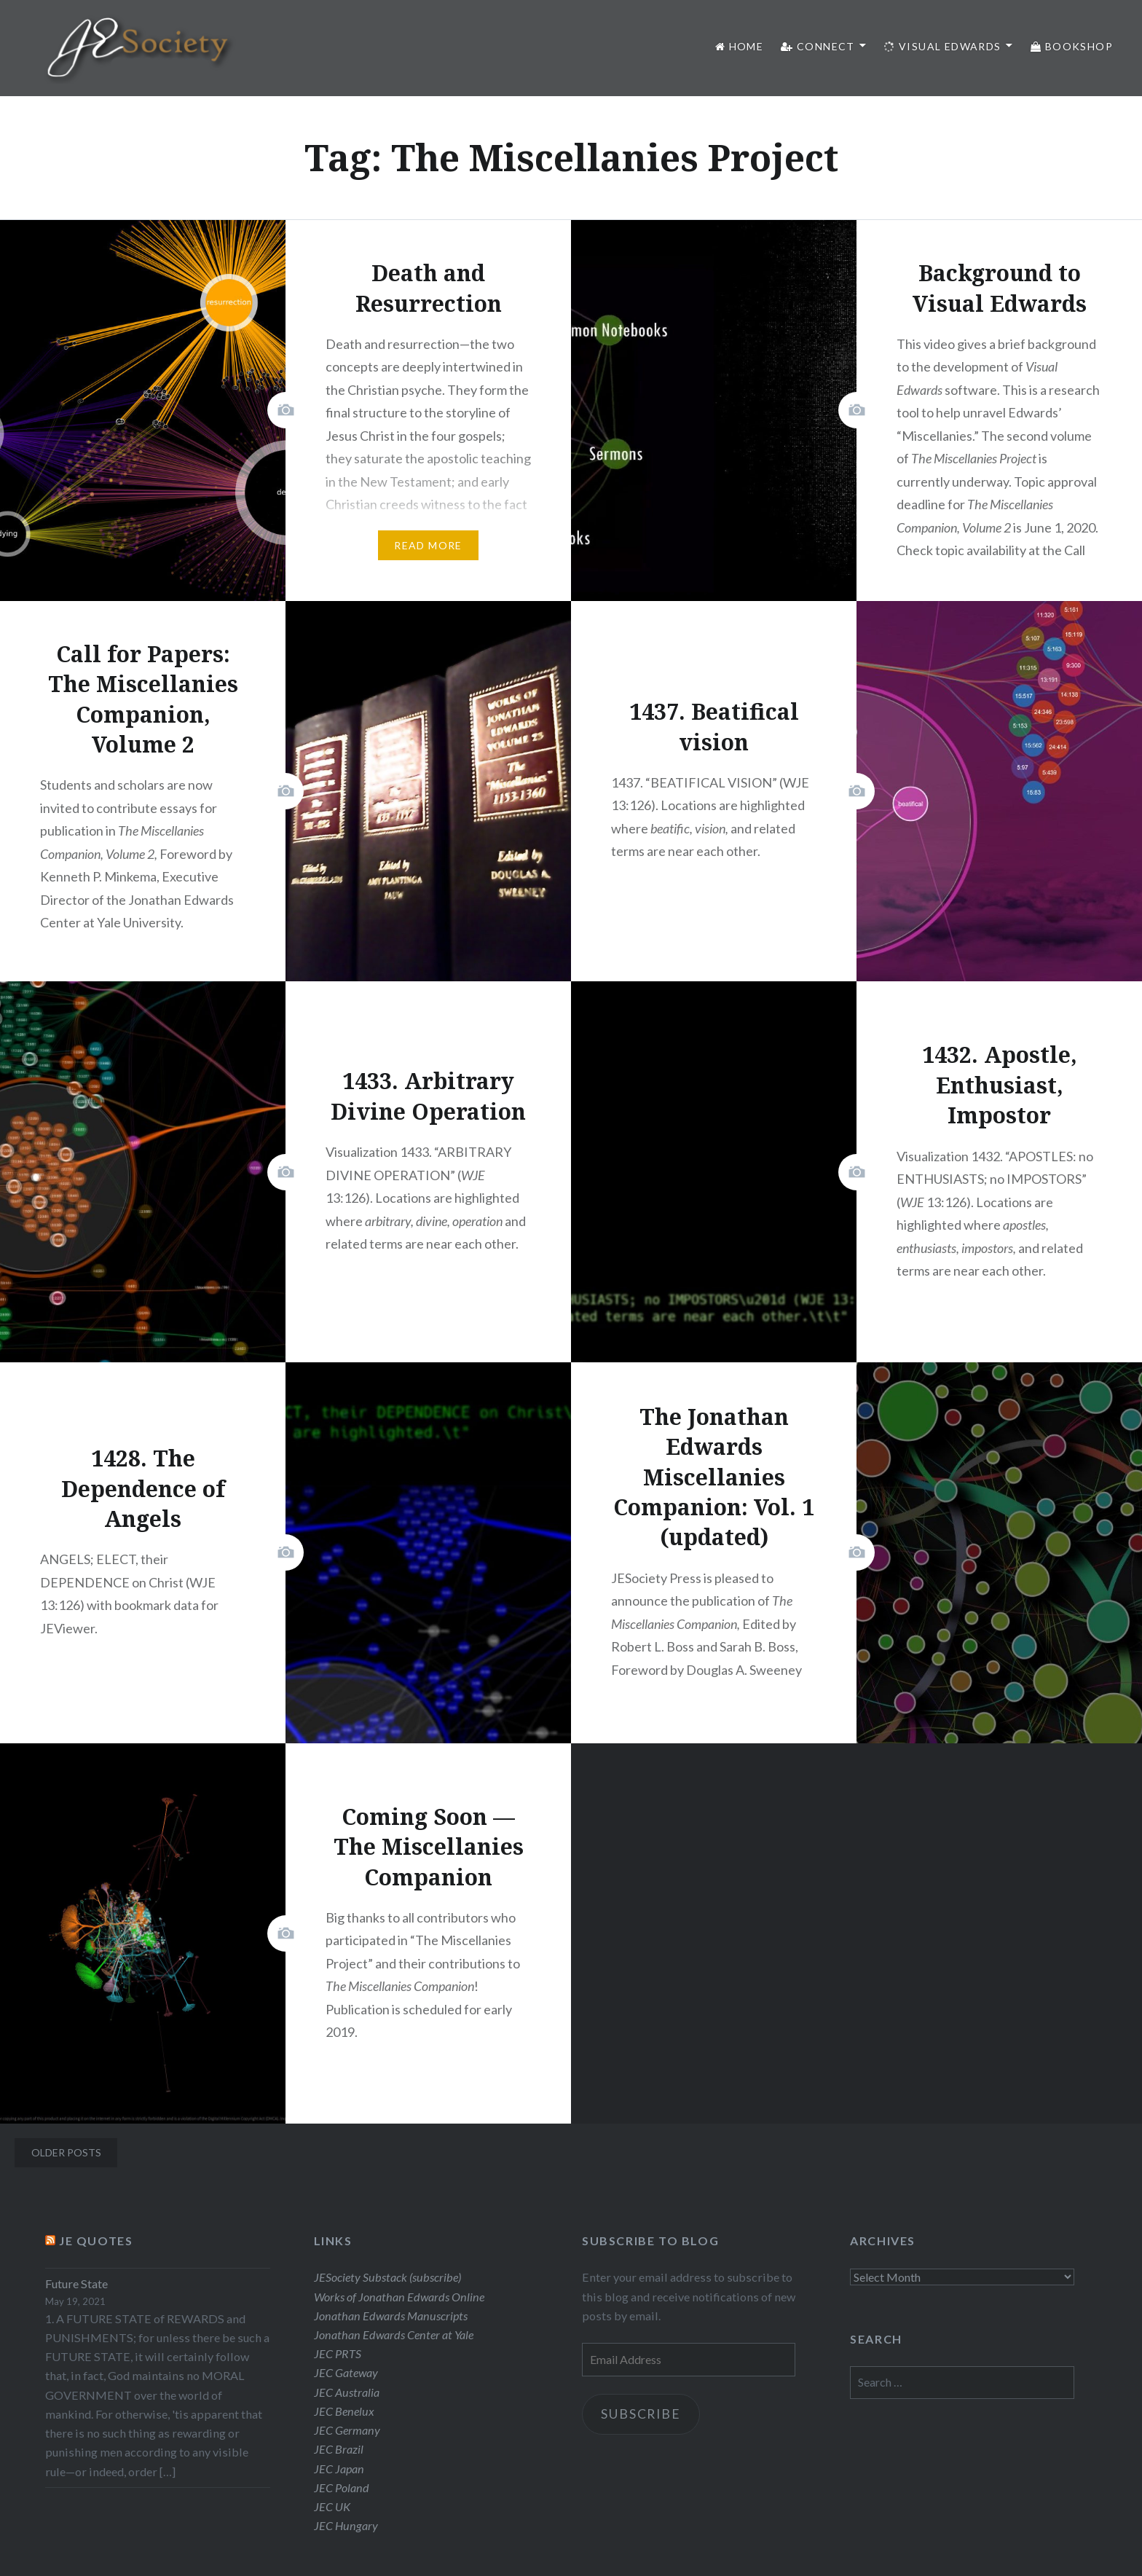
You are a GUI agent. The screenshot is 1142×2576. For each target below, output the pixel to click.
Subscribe (643, 2415)
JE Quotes (96, 2240)
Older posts (66, 2152)
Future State (76, 2283)
